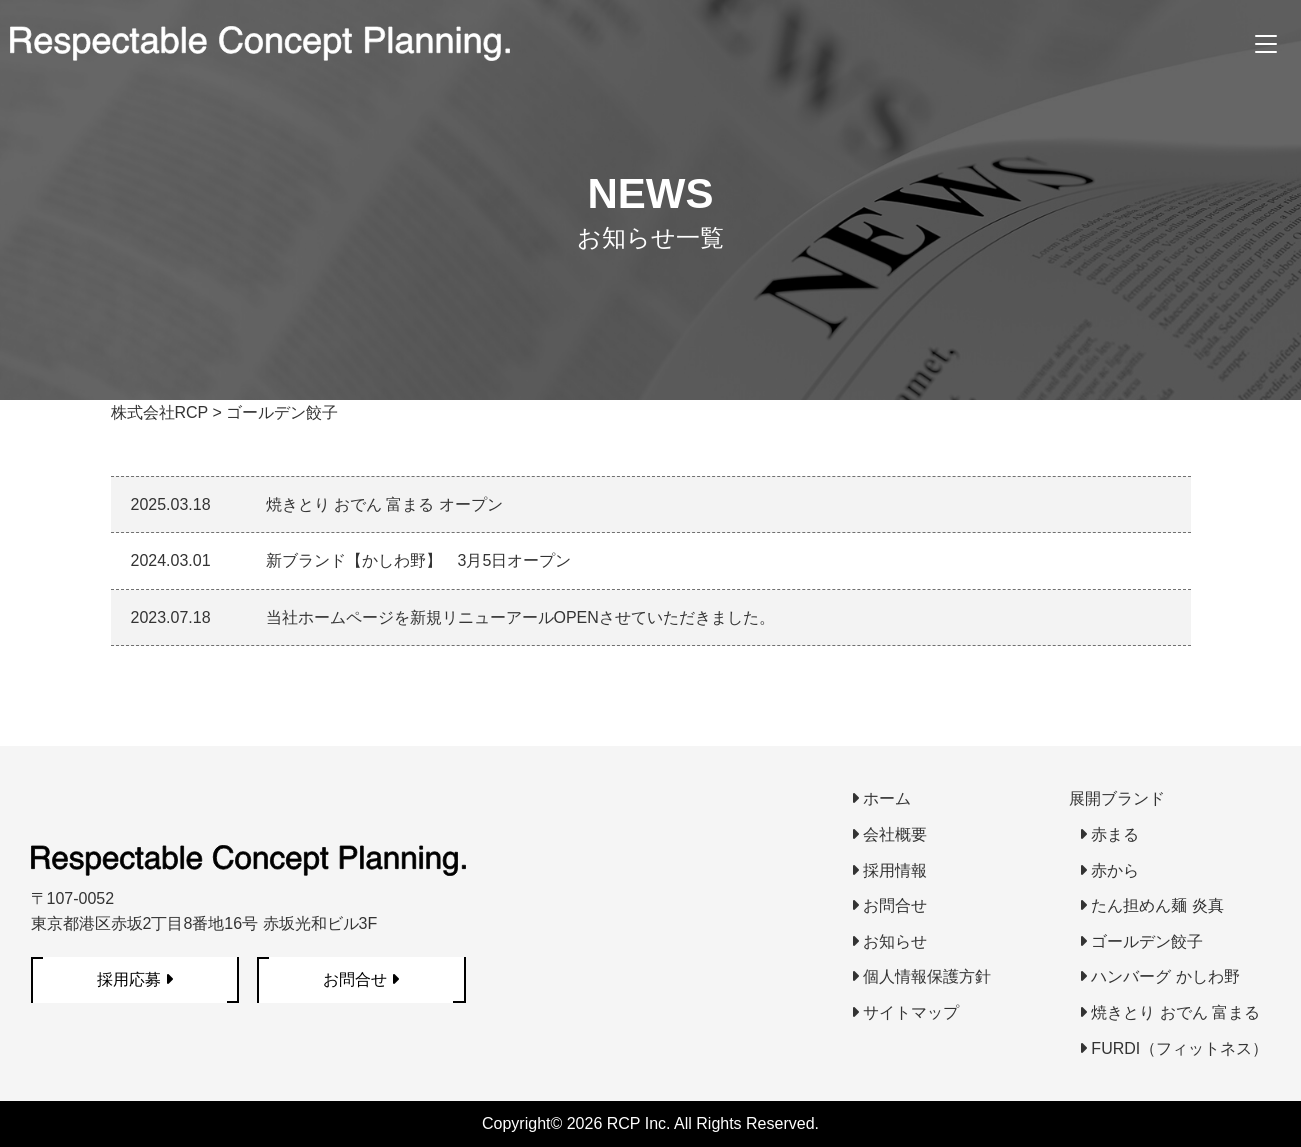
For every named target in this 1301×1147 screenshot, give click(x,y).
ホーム (881, 798)
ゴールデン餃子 (1141, 941)
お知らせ (889, 941)
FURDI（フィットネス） (1173, 1048)
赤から (1109, 870)
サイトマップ (905, 1012)
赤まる (1109, 834)
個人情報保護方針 (921, 976)
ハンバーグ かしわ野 (1159, 976)
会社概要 (889, 834)
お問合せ (889, 905)
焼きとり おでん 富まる (1169, 1012)
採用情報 (889, 870)
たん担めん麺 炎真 (1151, 905)
